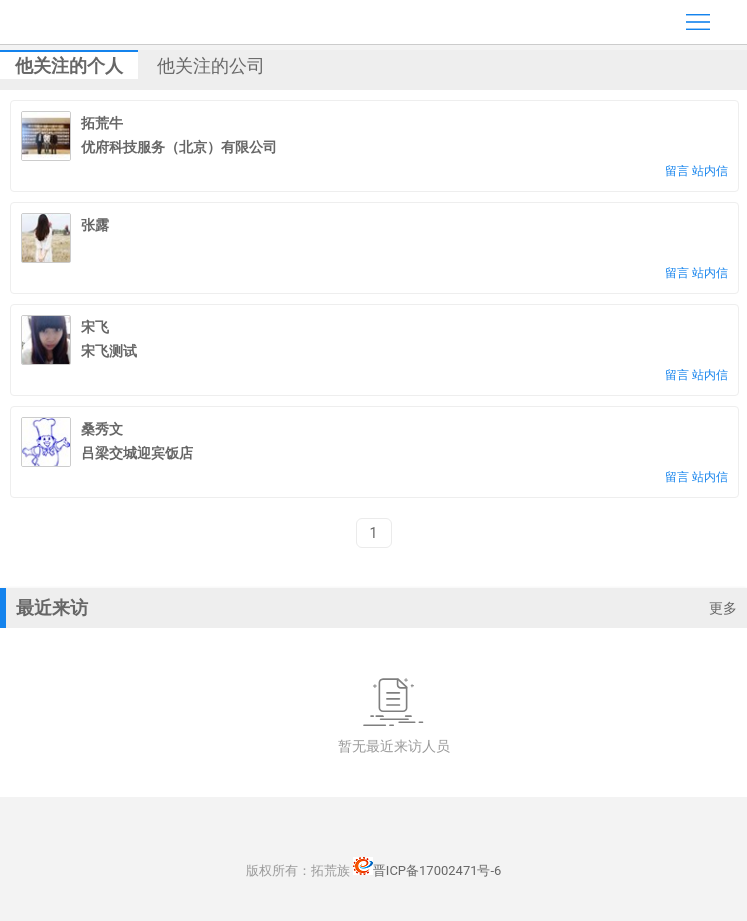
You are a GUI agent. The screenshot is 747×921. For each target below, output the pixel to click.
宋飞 (95, 327)
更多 (723, 608)
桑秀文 (102, 429)
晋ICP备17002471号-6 (427, 870)
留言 (677, 171)
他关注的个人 (69, 65)
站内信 (710, 171)
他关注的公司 (211, 65)
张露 (95, 225)
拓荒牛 (102, 123)
